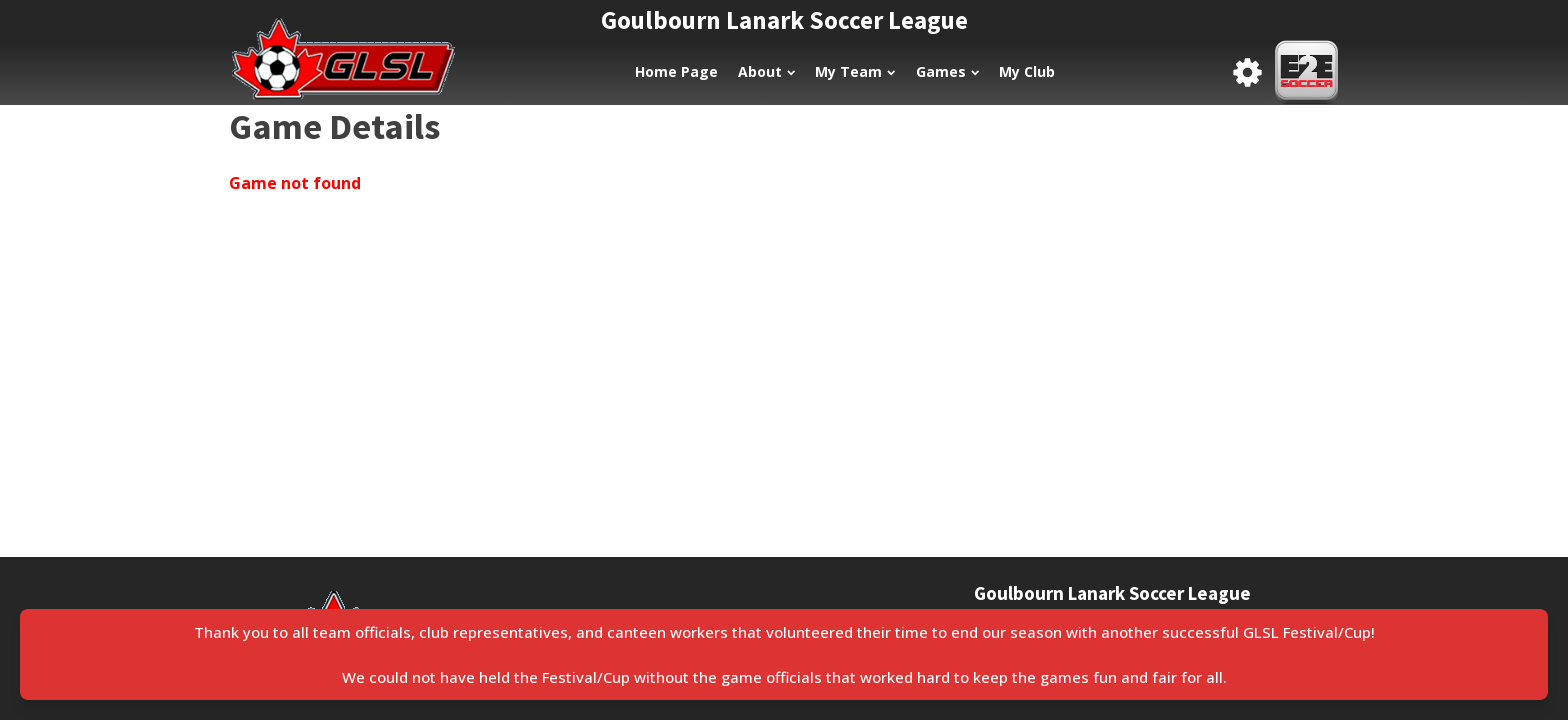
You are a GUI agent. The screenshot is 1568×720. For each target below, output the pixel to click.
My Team (855, 71)
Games (947, 71)
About (766, 71)
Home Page (676, 71)
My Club (1027, 71)
